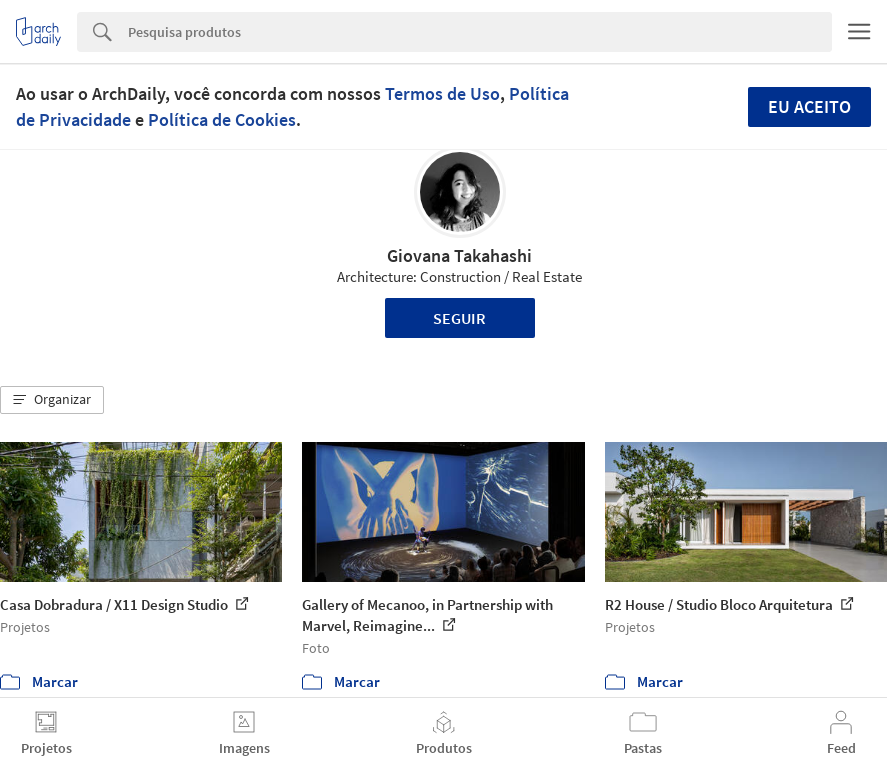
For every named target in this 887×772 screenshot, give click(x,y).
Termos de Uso (442, 93)
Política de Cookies (222, 119)
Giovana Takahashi (459, 255)
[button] (52, 400)
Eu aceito (809, 106)
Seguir (459, 318)
